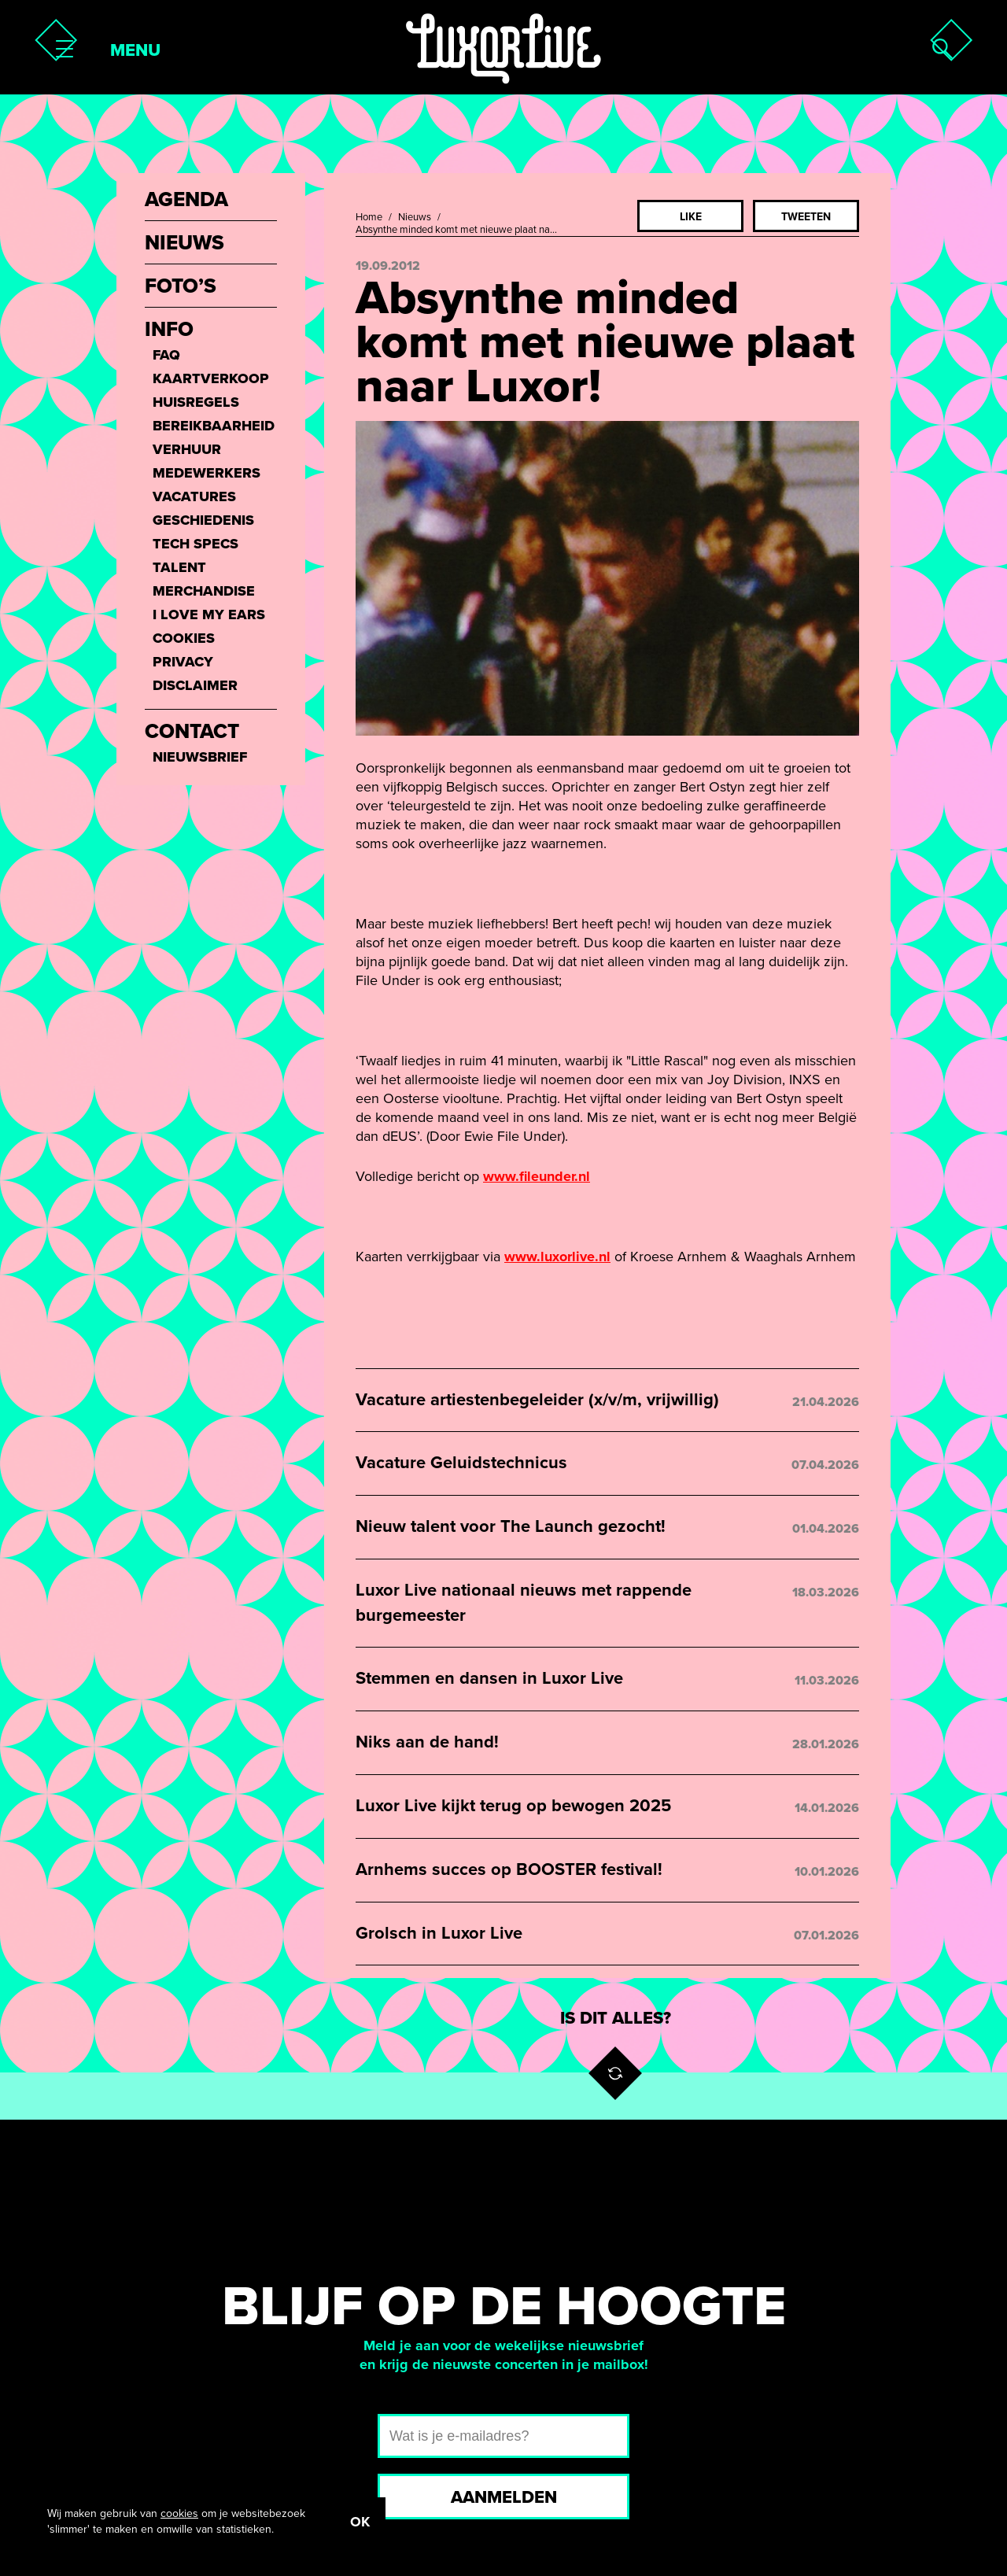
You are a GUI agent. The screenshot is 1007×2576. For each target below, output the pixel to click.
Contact (192, 731)
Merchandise (204, 591)
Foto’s (180, 286)
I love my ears (209, 614)
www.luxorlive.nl (557, 1256)
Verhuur (187, 449)
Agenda (186, 199)
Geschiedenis (203, 520)
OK (360, 2521)
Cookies (184, 638)
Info (169, 329)
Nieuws (414, 217)
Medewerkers (206, 473)
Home (369, 217)
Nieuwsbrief (200, 757)
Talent (179, 567)
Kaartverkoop (211, 378)
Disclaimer (195, 685)
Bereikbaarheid (214, 425)
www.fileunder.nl (536, 1176)
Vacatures (194, 496)
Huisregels (196, 402)
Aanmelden (504, 2497)
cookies (179, 2513)
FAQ (166, 355)
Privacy (183, 661)
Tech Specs (195, 543)
